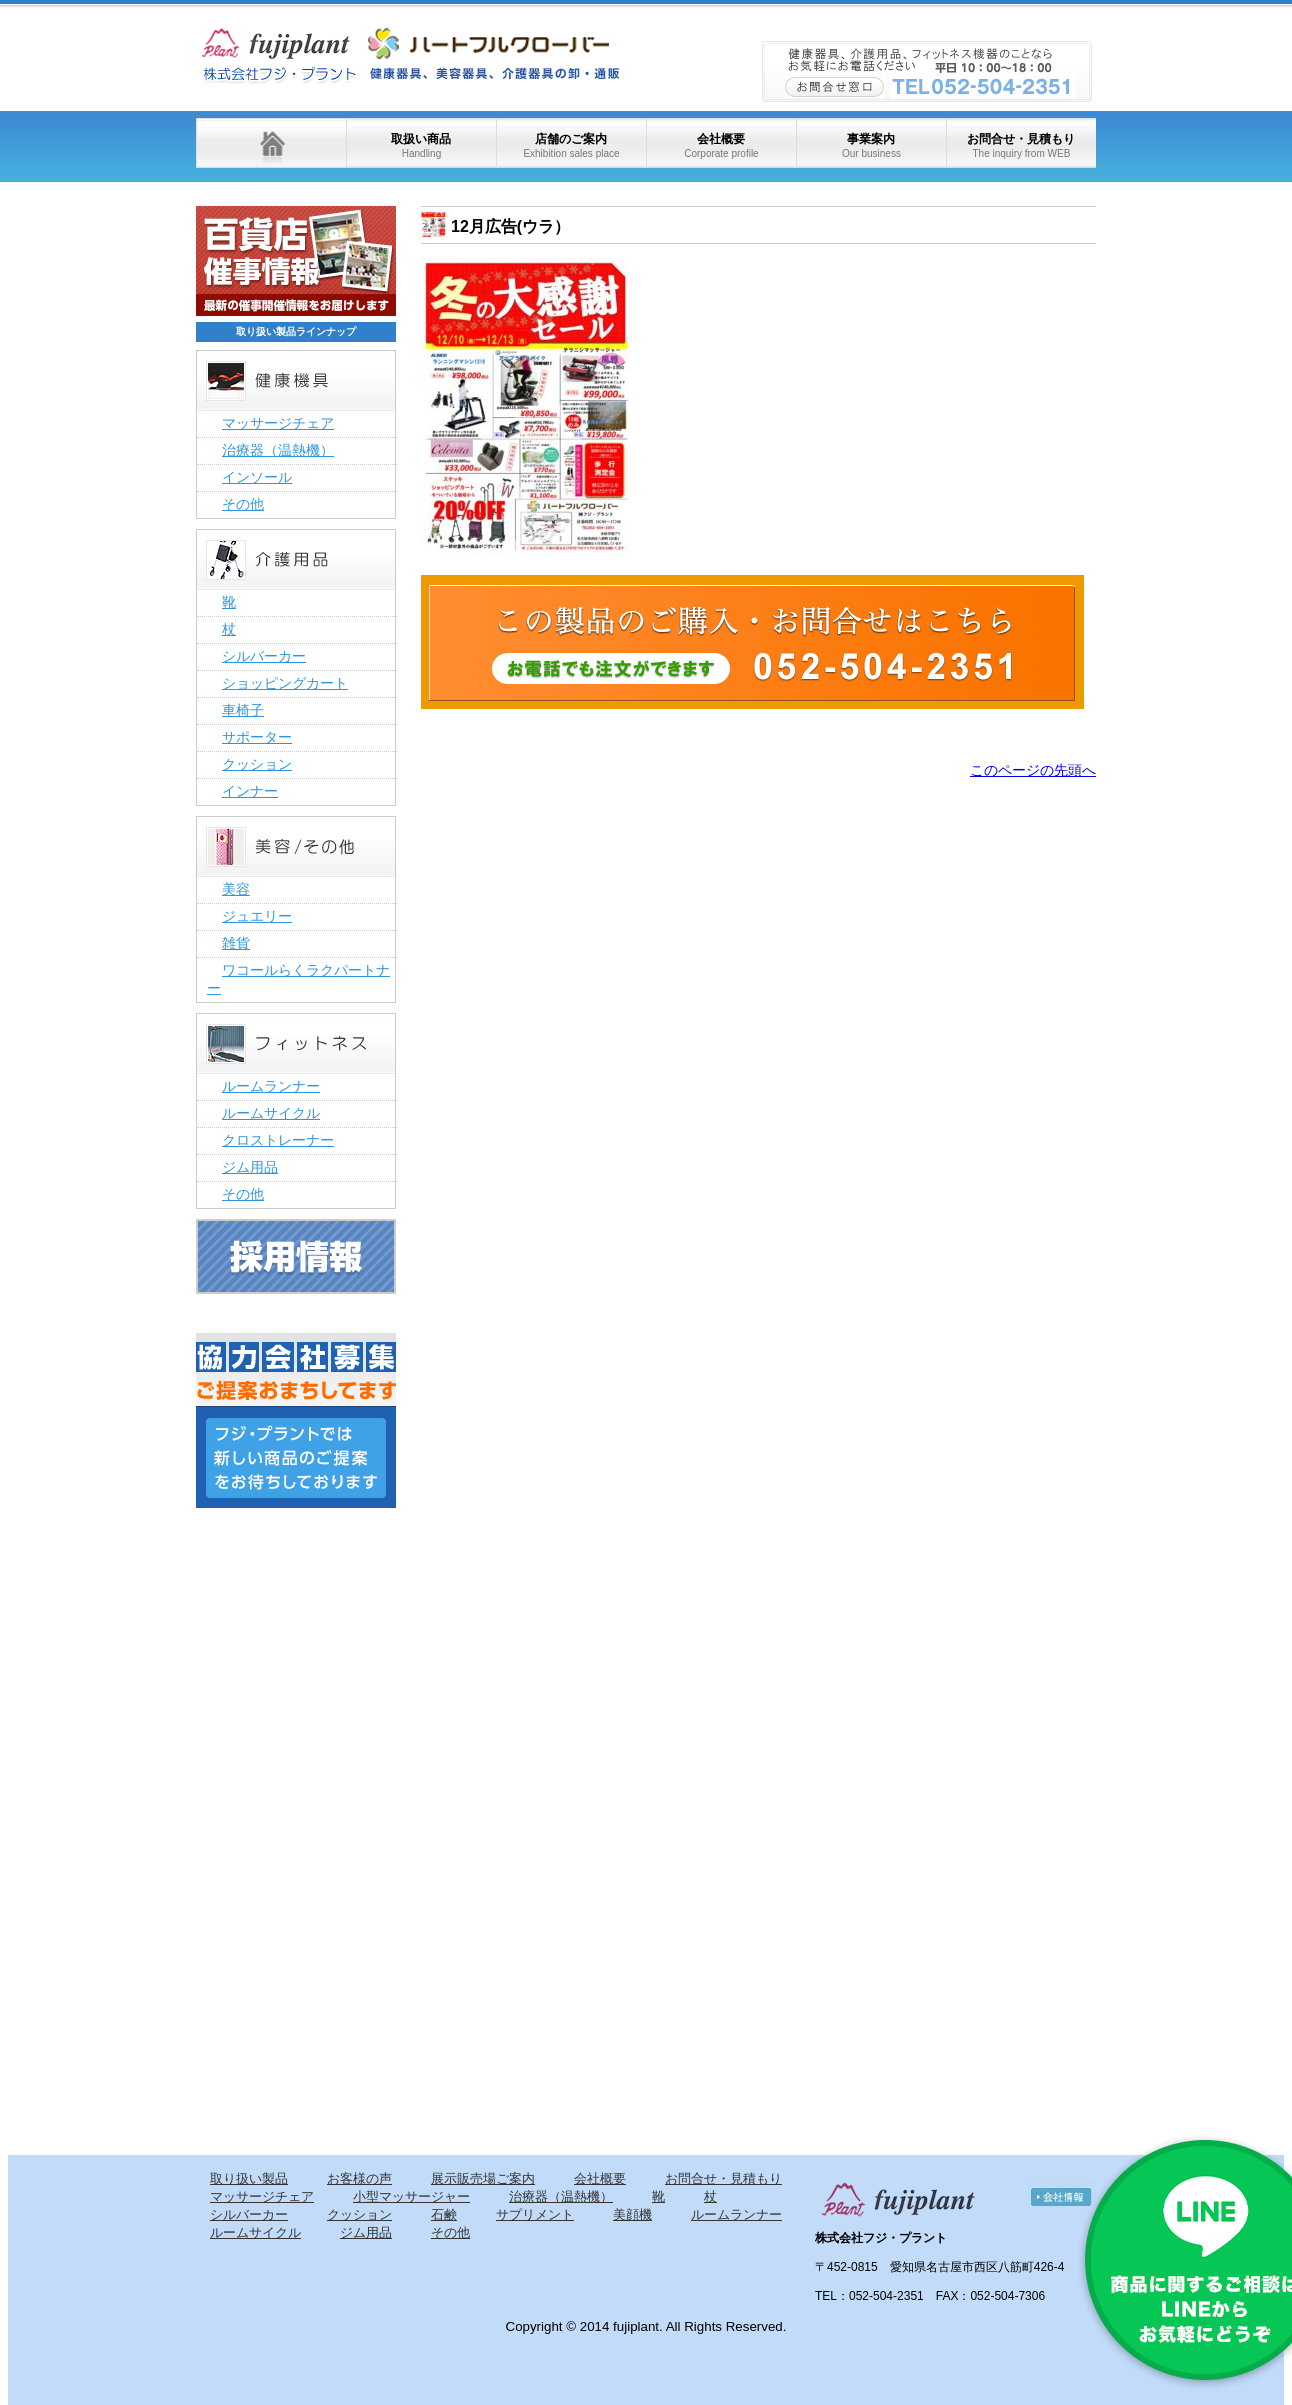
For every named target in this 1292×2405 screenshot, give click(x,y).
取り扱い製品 (249, 2178)
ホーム (271, 143)
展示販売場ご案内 (483, 2178)
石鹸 (444, 2214)
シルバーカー (264, 656)
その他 (243, 504)
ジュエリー (257, 916)
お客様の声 (359, 2178)
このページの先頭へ (1033, 770)
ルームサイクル (271, 1113)
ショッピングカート (285, 683)
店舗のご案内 (571, 145)
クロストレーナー (278, 1140)
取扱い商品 (421, 145)
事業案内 (871, 145)
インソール (257, 477)
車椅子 (243, 710)
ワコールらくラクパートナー (298, 979)
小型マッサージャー (411, 2196)
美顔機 (632, 2214)
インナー (250, 791)
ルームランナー (271, 1086)
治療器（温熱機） (278, 450)
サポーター (257, 737)
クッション (257, 764)
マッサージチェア (278, 423)
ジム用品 (250, 1167)
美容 (236, 889)
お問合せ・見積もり (1021, 145)
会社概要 (721, 145)
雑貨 (236, 943)
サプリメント (535, 2214)
